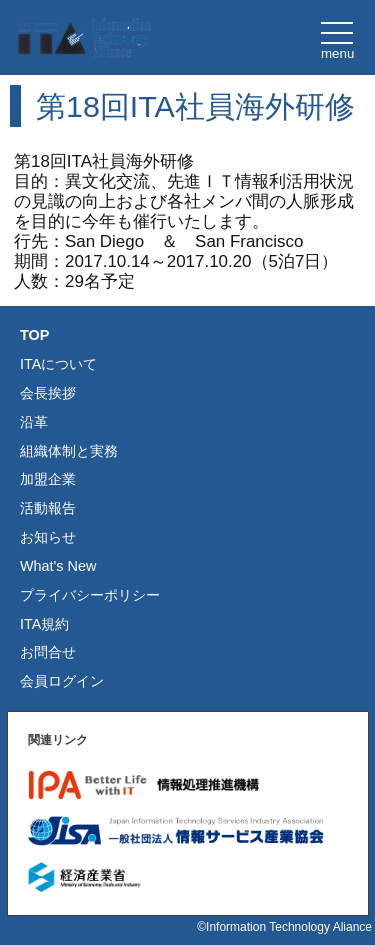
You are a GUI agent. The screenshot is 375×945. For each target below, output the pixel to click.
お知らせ (48, 537)
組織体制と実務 (69, 451)
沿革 (34, 422)
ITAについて (58, 364)
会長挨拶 (48, 393)
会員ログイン (62, 681)
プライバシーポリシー (90, 595)
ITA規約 (44, 624)
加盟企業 (48, 479)
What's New (58, 566)
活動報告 (48, 508)
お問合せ (48, 652)
